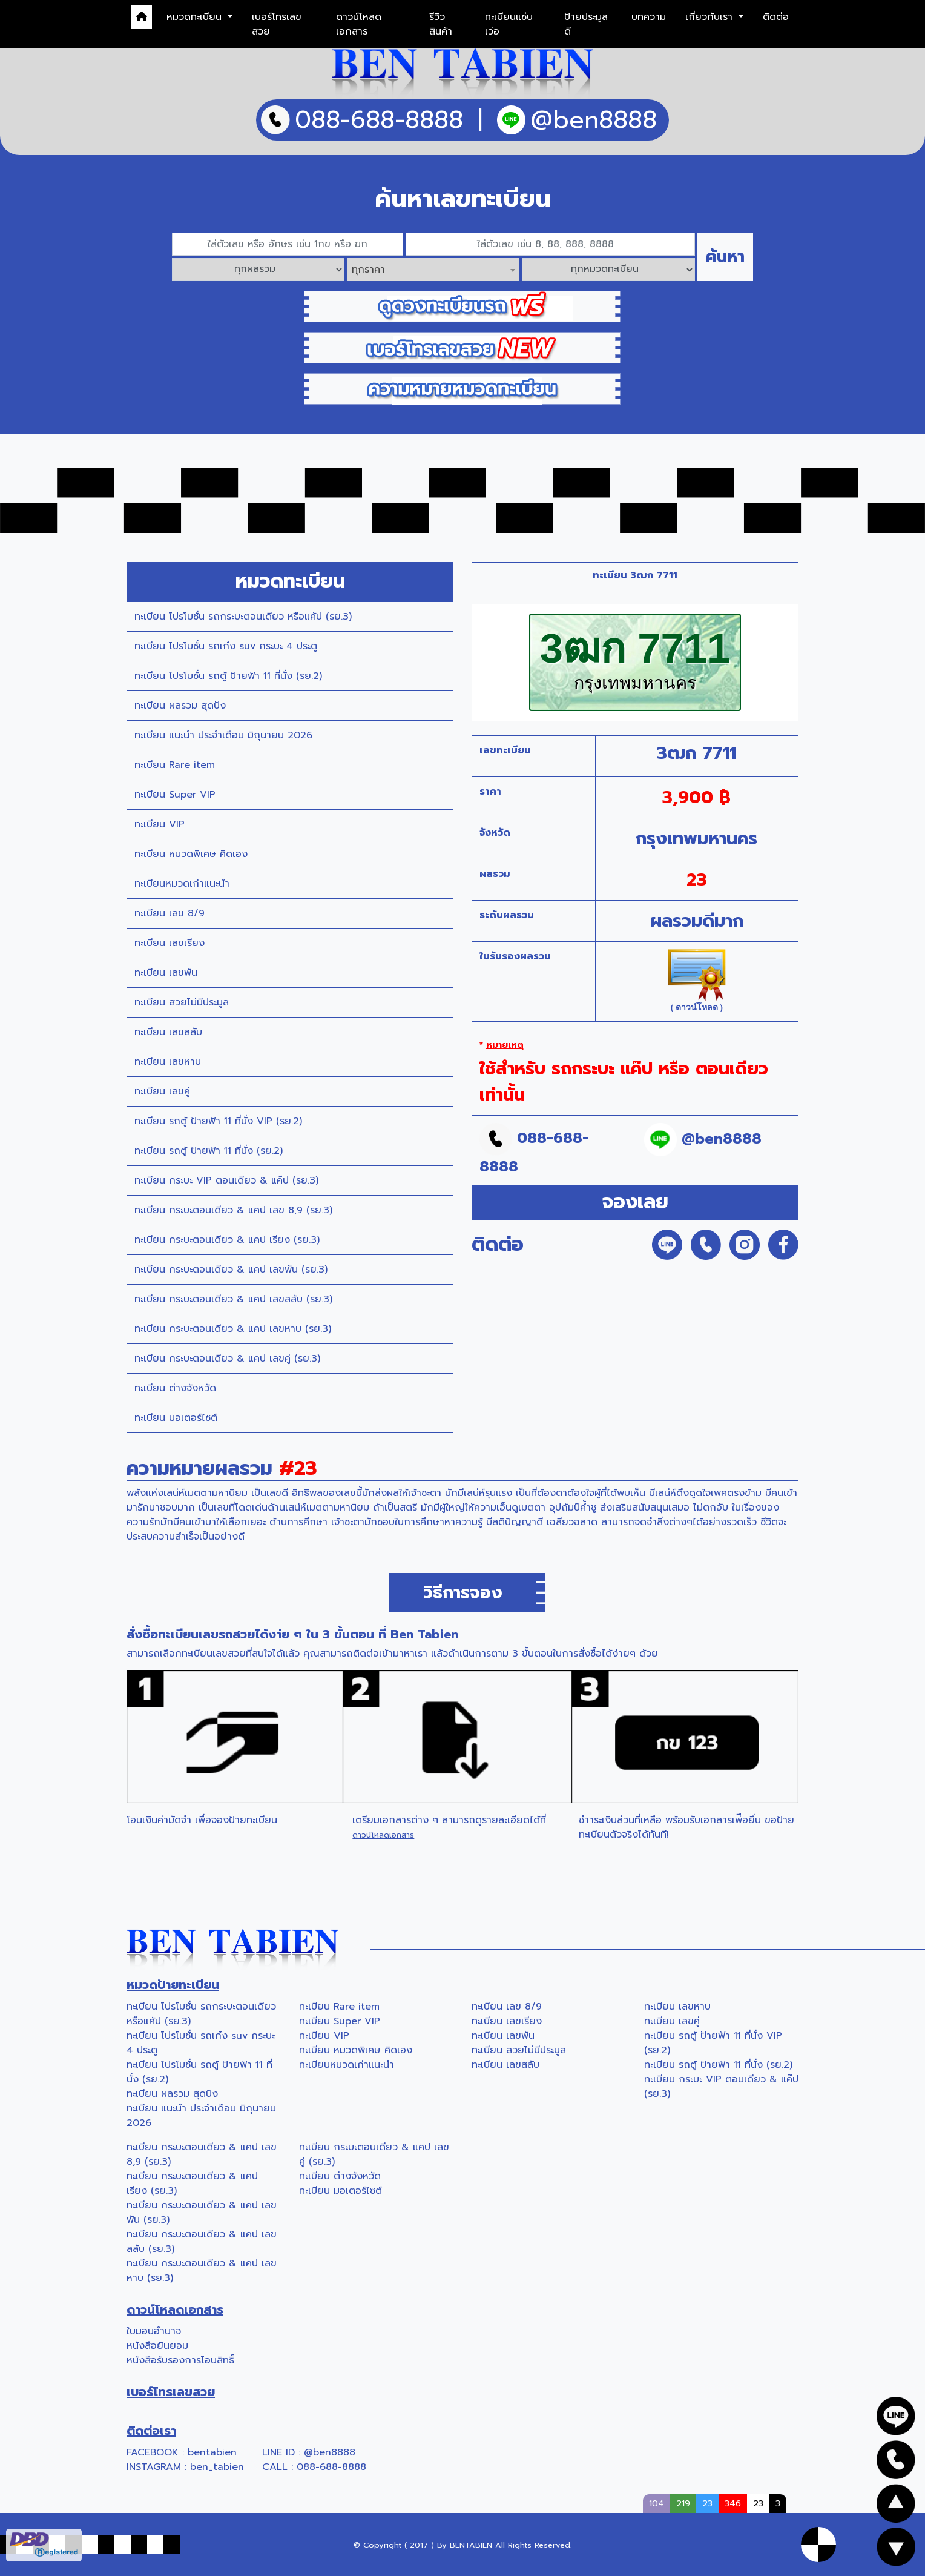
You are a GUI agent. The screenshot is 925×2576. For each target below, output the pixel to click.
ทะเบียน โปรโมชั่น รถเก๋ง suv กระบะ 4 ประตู (225, 646)
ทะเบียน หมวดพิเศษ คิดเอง (191, 854)
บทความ (648, 17)
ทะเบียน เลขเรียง (169, 943)
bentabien (212, 2452)
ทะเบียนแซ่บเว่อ (509, 24)
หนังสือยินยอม (157, 2346)
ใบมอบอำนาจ (154, 2331)
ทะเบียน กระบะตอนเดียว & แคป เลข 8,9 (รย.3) (233, 1210)
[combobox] (433, 269)
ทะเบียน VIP (159, 824)
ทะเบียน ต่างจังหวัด (175, 1388)
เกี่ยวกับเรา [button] (710, 17)
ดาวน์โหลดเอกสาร (358, 24)
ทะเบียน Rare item (174, 765)
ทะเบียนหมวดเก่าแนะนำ (181, 883)
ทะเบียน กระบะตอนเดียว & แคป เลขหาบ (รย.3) (232, 1329)
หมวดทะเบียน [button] (195, 17)
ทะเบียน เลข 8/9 (169, 913)
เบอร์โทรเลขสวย (276, 24)
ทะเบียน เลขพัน (165, 972)
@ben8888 (329, 2452)
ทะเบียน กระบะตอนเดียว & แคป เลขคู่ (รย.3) (227, 1358)
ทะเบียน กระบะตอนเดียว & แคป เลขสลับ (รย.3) (233, 1299)
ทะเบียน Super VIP (175, 794)
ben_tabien (217, 2467)
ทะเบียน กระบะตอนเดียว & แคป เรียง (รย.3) (227, 1240)
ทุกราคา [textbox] (368, 269)
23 (758, 2503)
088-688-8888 (331, 2467)
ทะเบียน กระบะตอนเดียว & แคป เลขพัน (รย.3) (231, 1269)
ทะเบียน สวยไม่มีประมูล (181, 1002)
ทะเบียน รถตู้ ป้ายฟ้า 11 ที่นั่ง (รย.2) (208, 1151)
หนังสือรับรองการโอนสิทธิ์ (180, 2360)
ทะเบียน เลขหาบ (167, 1062)
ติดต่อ (776, 17)
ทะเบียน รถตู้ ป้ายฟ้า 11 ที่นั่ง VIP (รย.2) (218, 1121)
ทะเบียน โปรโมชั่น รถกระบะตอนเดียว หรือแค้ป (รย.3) (243, 616)
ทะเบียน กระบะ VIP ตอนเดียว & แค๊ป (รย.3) (226, 1180)
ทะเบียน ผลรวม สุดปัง (180, 705)
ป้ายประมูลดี (586, 24)
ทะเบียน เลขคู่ (162, 1091)
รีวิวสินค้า (440, 24)
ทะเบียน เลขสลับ (168, 1032)
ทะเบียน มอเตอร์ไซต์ (175, 1418)
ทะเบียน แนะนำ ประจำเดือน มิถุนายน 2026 (223, 735)
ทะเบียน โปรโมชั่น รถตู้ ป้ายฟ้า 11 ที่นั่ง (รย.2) (228, 676)
